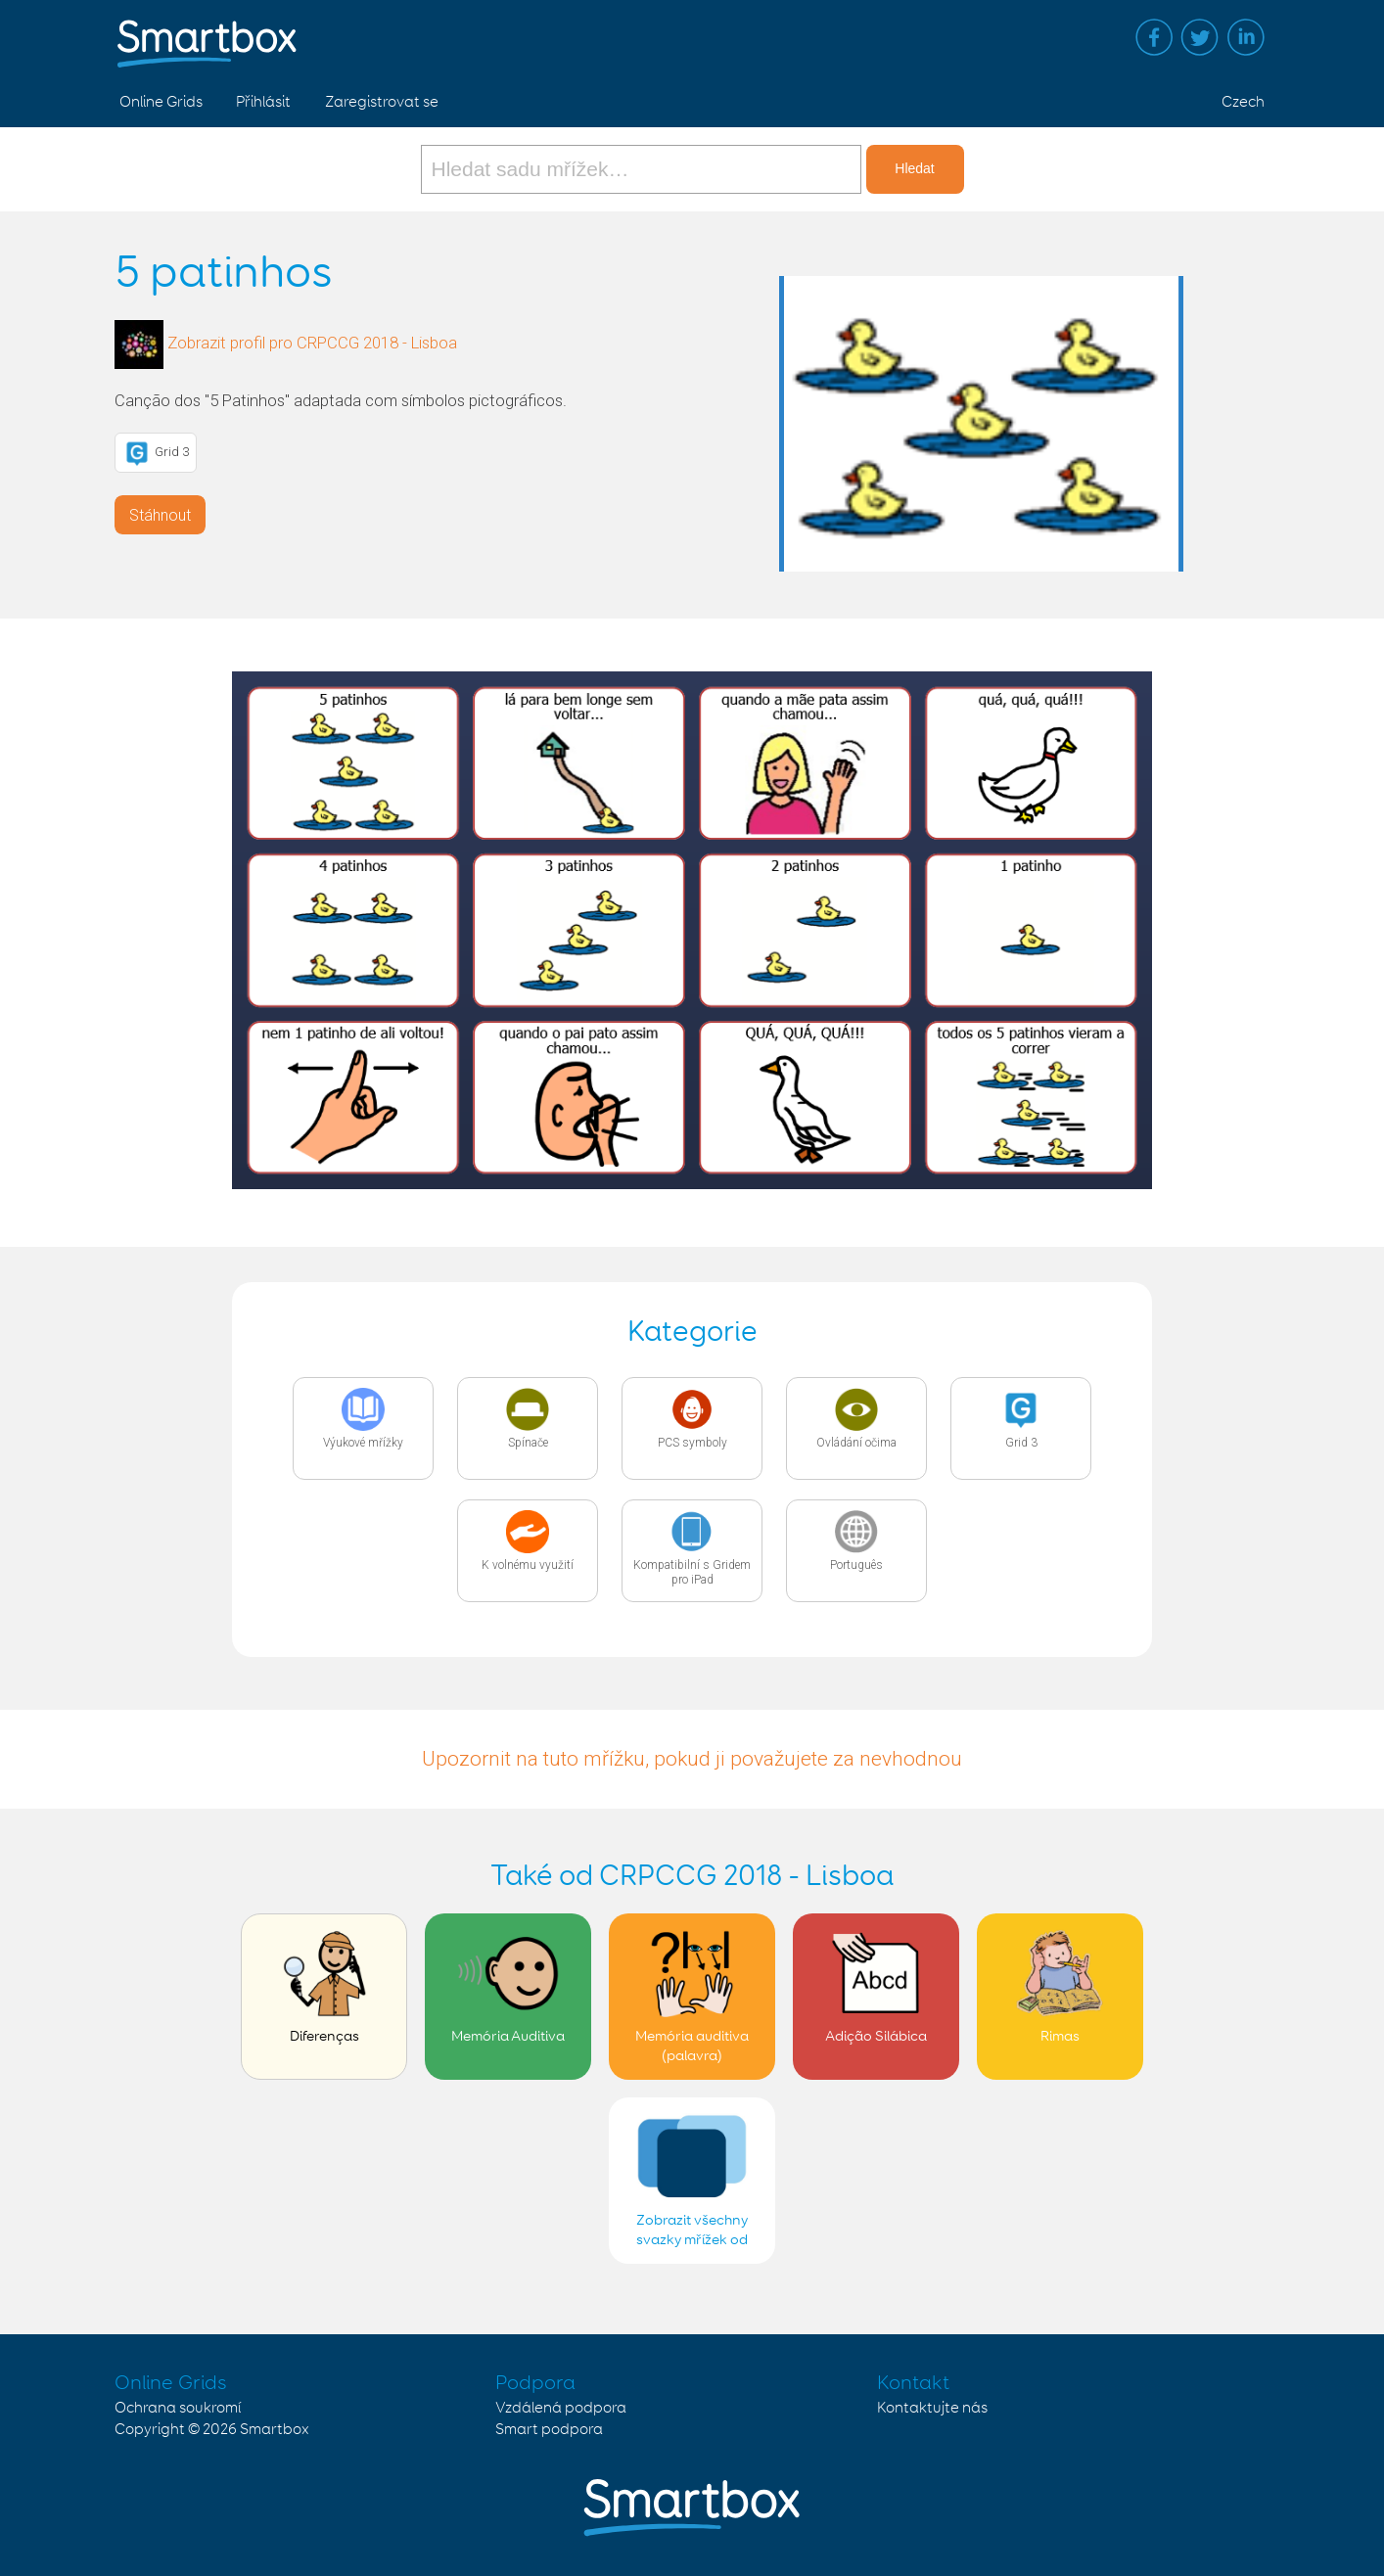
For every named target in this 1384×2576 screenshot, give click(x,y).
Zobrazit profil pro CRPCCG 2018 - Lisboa (312, 342)
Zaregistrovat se (381, 102)
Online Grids (161, 102)
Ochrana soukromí (178, 2408)
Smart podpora (549, 2429)
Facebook (1154, 37)
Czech (1243, 102)
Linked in (1246, 37)
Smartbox (274, 2429)
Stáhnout (160, 515)
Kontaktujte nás (932, 2408)
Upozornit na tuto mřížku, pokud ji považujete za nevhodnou (692, 1759)
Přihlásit (263, 102)
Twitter (1200, 37)
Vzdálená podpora (560, 2408)
